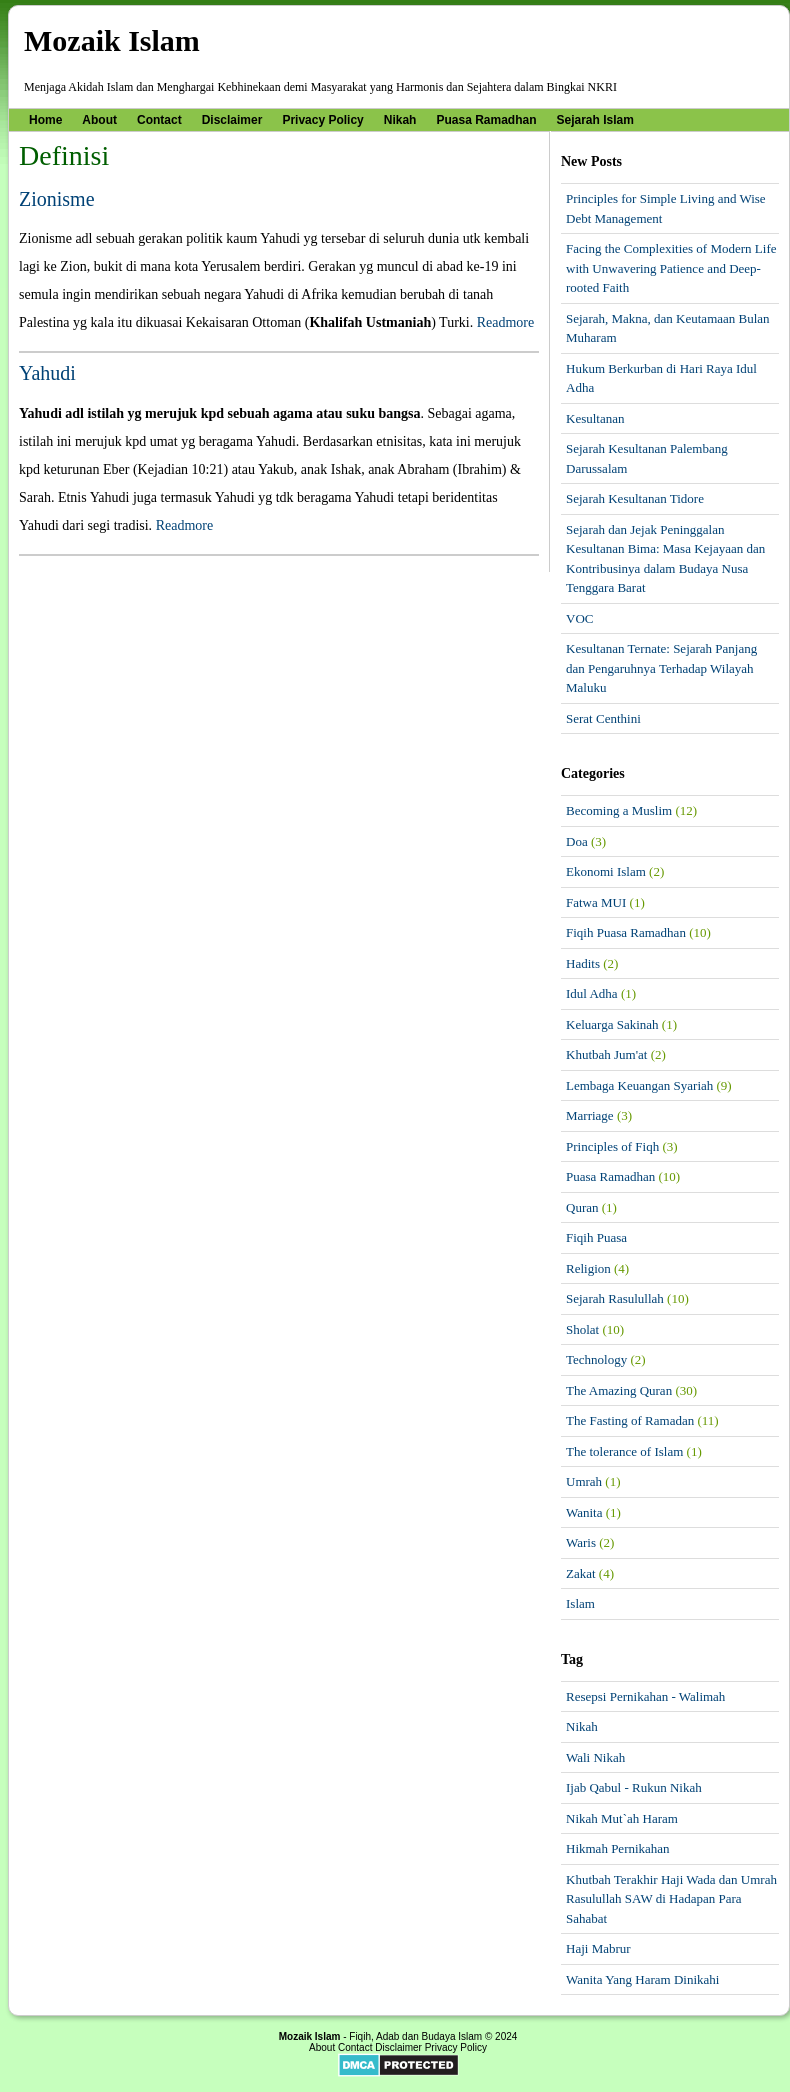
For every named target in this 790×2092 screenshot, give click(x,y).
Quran (582, 1207)
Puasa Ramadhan (486, 120)
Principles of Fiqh (612, 1146)
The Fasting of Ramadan (630, 1420)
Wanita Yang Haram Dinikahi (642, 1979)
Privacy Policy (322, 120)
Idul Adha (592, 993)
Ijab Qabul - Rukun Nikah (634, 1787)
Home (45, 120)
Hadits (583, 963)
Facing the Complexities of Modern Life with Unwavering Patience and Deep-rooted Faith (671, 268)
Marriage (590, 1115)
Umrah (584, 1481)
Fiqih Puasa (596, 1237)
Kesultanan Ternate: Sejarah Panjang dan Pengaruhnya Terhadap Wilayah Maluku (661, 668)
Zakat (581, 1573)
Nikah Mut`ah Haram (622, 1818)
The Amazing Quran (619, 1390)
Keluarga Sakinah (612, 1024)
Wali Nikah (595, 1757)
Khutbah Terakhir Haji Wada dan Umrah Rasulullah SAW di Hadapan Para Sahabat (671, 1899)
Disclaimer (232, 120)
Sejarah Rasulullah (615, 1298)
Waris (581, 1542)
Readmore (506, 322)
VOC (579, 618)
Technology (596, 1359)
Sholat (582, 1329)
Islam (580, 1603)
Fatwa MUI (596, 902)
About (99, 120)
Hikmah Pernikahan (618, 1848)
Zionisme (57, 199)
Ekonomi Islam (606, 871)
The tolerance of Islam (624, 1451)
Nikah (400, 120)
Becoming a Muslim (619, 810)
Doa (577, 841)
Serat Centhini (603, 718)
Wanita (584, 1512)
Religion (588, 1268)
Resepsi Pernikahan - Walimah (645, 1696)
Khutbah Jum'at (606, 1054)
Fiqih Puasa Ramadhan (626, 932)
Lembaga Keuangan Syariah (639, 1085)
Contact (159, 120)
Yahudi (47, 373)
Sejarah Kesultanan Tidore (635, 498)
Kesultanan (595, 418)
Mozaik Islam (112, 40)
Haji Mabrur (598, 1948)
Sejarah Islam (595, 120)
